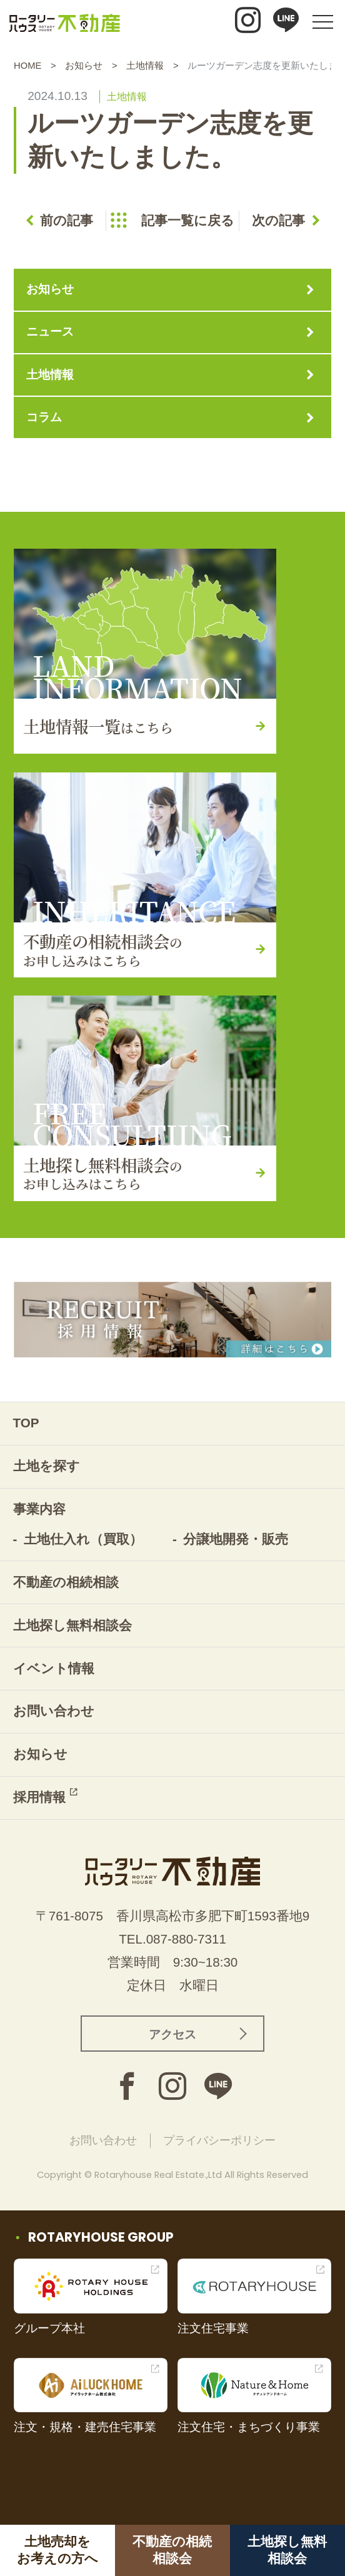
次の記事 (278, 220)
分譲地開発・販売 (235, 1539)
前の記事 (66, 220)
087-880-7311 (186, 1939)
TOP (26, 1422)
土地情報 (145, 66)
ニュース (50, 331)
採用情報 (39, 1797)
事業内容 (39, 1509)
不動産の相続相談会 (172, 2549)
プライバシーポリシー (219, 2140)
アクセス (172, 2034)
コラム (44, 417)
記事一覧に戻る (187, 220)
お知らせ (83, 66)
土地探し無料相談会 (287, 2549)
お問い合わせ (53, 1711)
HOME (27, 66)
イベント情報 (53, 1668)
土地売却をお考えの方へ (57, 2549)
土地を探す (46, 1466)
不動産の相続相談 (66, 1582)
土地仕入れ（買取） (83, 1539)
